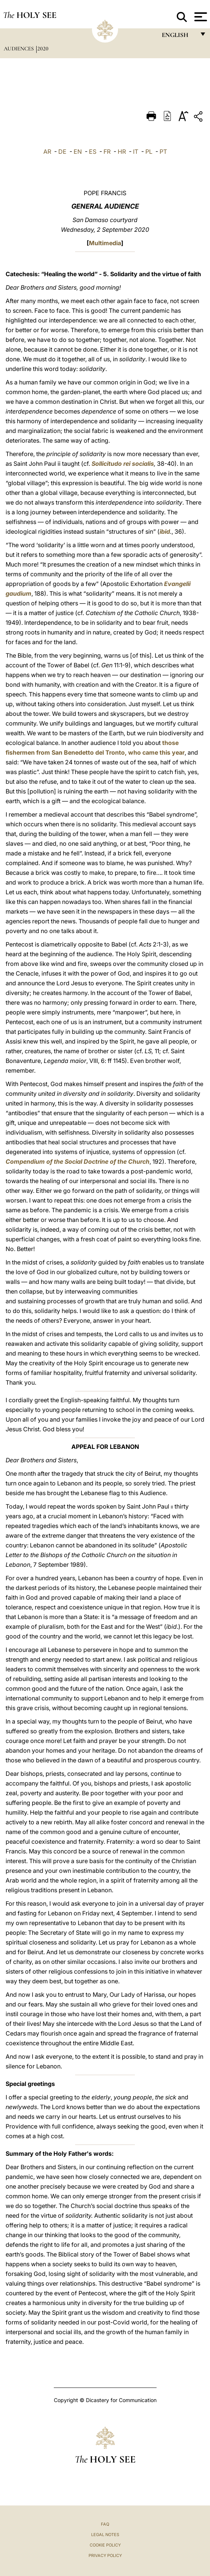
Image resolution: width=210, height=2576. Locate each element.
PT (163, 151)
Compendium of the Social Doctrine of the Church (77, 1161)
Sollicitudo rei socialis (123, 463)
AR (47, 151)
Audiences (19, 48)
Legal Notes (105, 2534)
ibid (165, 531)
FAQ (105, 2524)
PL (148, 151)
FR (107, 151)
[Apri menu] (199, 16)
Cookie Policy (105, 2545)
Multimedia (105, 243)
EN (78, 151)
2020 (43, 48)
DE (62, 151)
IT (135, 151)
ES (92, 151)
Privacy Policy (105, 2555)
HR (122, 151)
